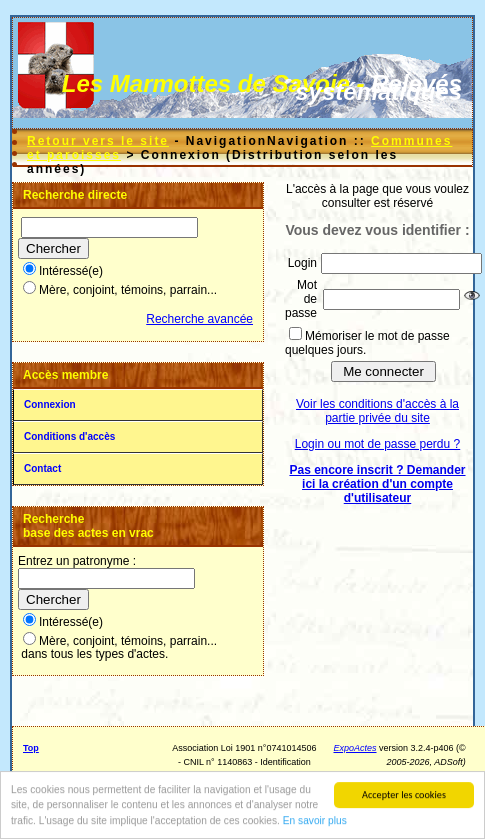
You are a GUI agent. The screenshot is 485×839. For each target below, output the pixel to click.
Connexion (50, 404)
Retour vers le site (98, 141)
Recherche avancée (199, 319)
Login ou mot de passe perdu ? (377, 444)
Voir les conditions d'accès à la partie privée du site (377, 411)
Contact (42, 468)
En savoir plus (315, 821)
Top (31, 748)
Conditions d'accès (69, 436)
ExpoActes (355, 748)
